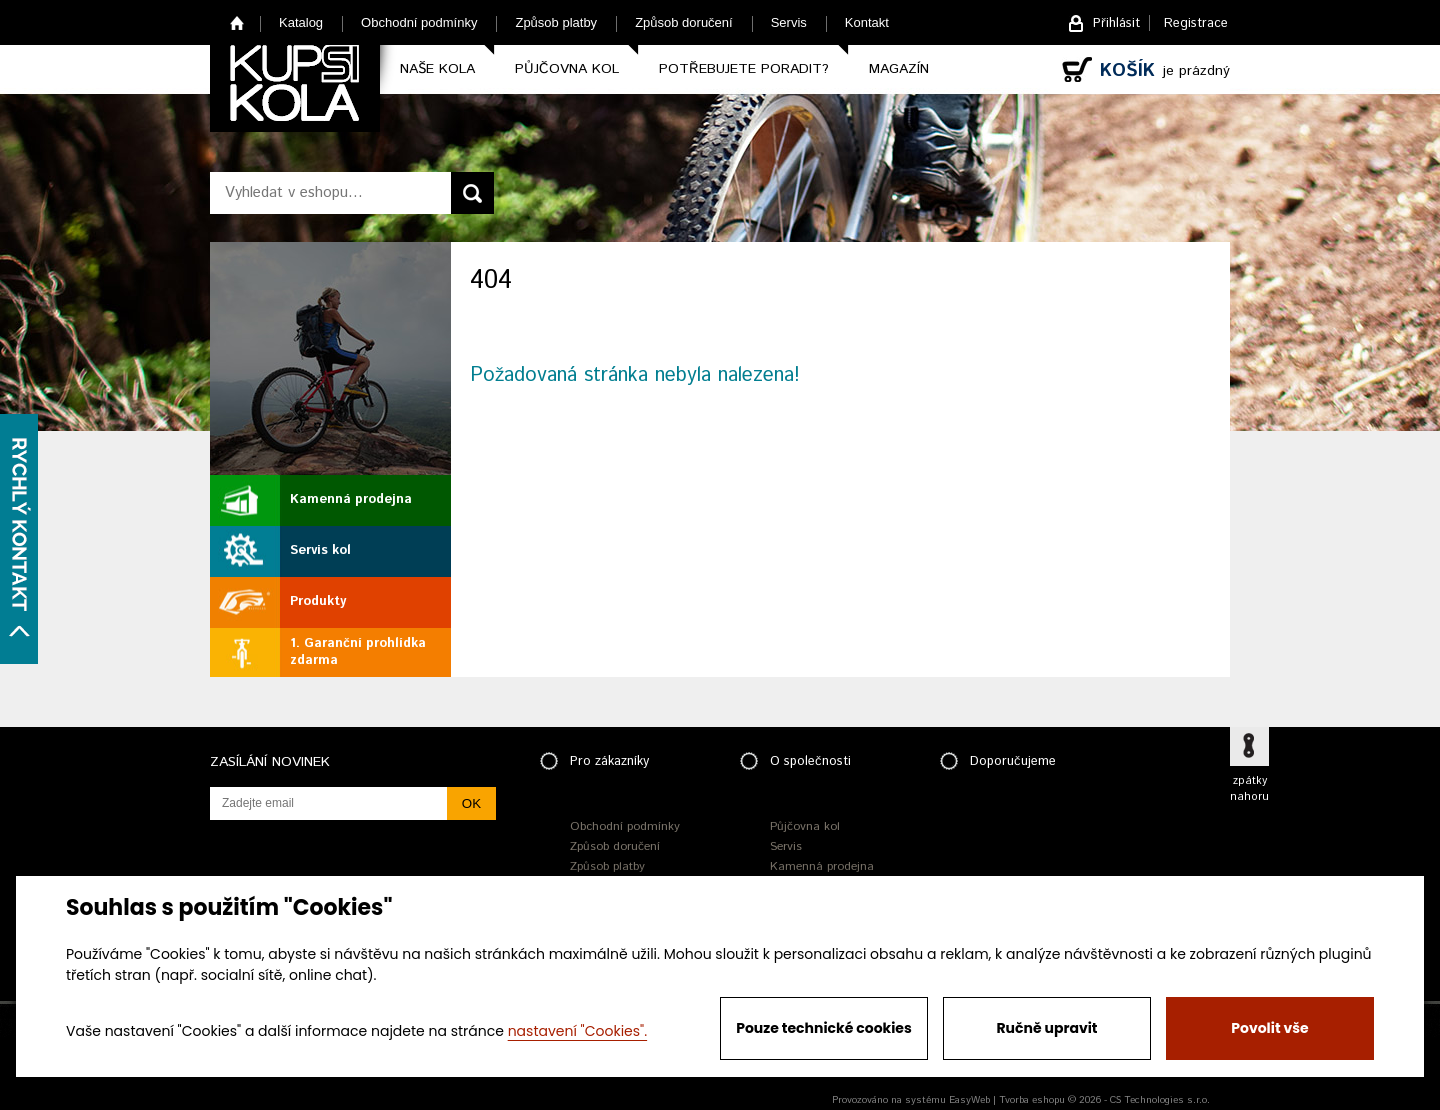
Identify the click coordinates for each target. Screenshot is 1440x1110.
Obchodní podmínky (419, 22)
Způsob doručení (684, 22)
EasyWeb (969, 1100)
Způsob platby (556, 22)
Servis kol (320, 550)
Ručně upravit (1046, 1028)
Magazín (899, 69)
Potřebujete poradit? (744, 69)
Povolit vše (1269, 1028)
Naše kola (437, 69)
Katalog (301, 22)
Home (237, 22)
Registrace (1196, 23)
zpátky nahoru (1249, 789)
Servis (789, 22)
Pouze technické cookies (824, 1028)
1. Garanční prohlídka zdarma (358, 652)
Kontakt (867, 22)
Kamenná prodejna (351, 499)
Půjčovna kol (567, 69)
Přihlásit (1116, 23)
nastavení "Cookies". (577, 1031)
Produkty (318, 601)
